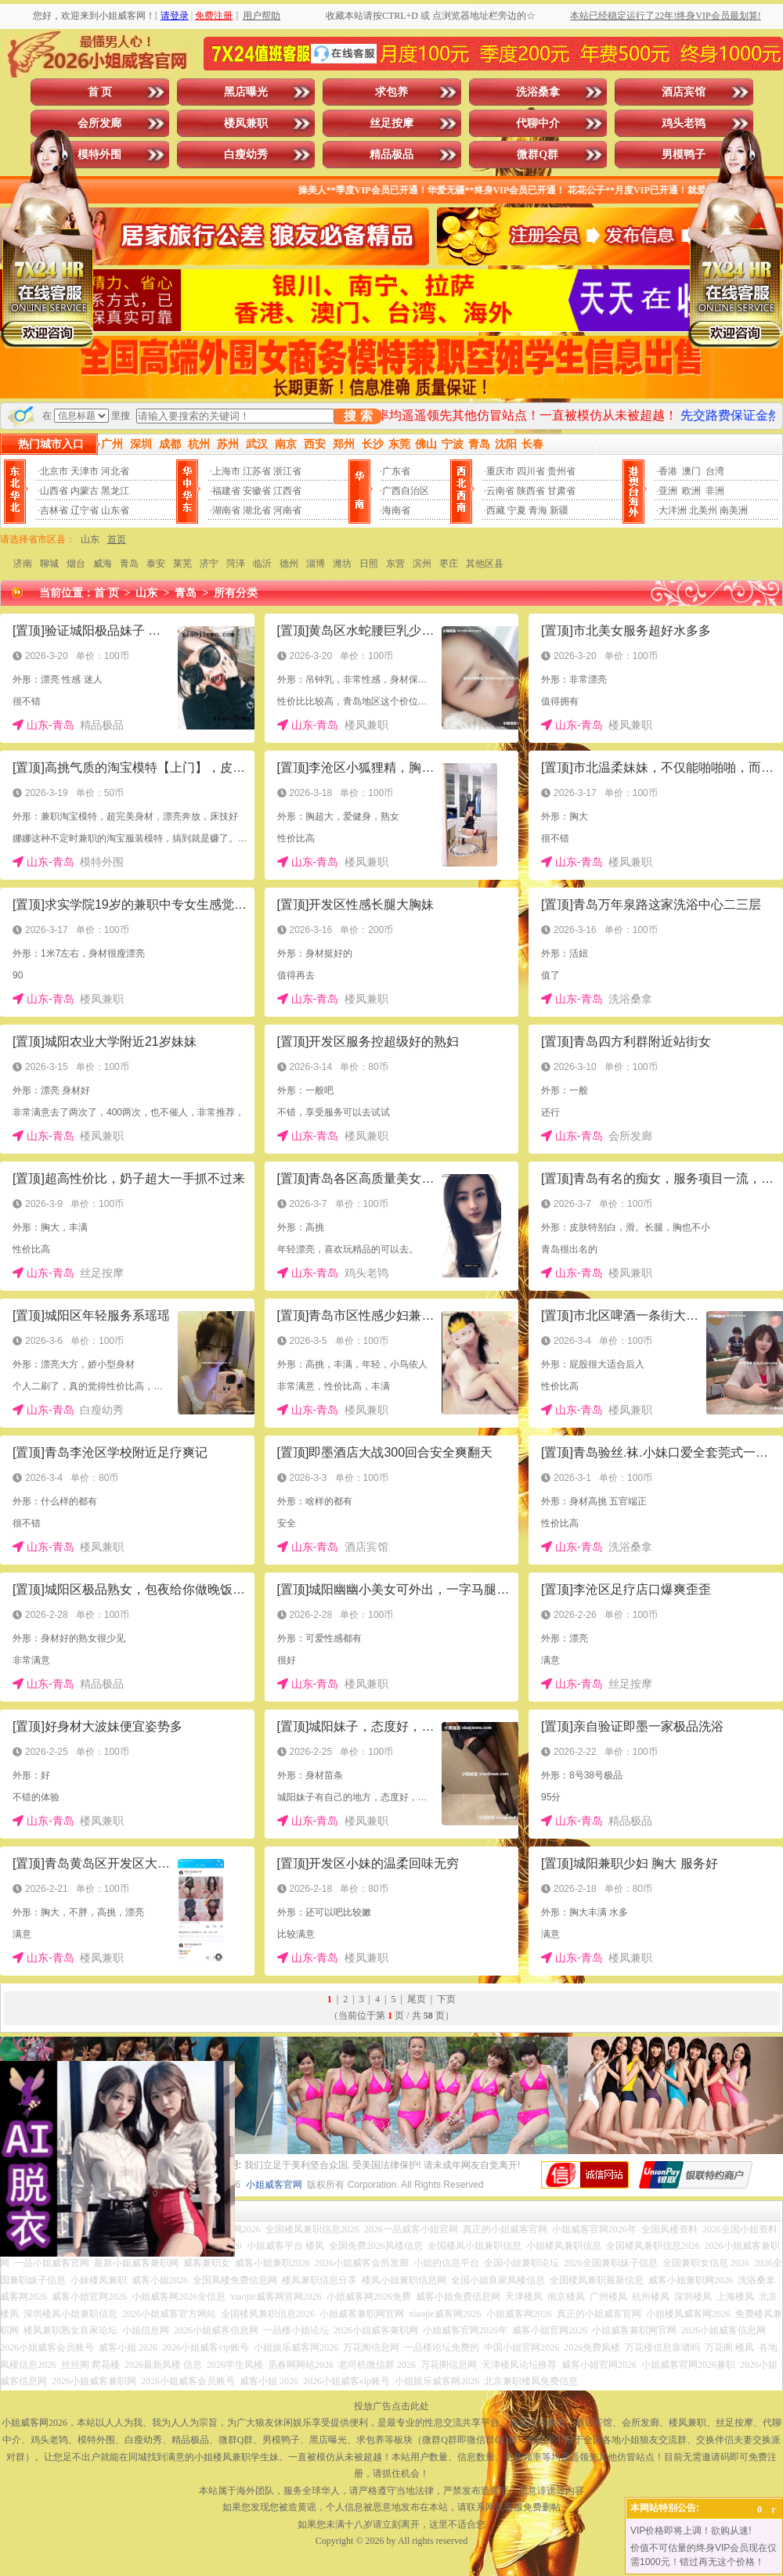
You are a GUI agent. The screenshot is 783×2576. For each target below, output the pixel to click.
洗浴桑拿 (538, 92)
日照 (368, 563)
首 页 (100, 92)
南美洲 (734, 510)
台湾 (714, 471)
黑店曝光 (246, 92)
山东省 (115, 510)
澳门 (691, 471)
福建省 (226, 490)
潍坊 (342, 563)
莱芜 (182, 563)
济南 (22, 563)
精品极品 (391, 154)
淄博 (315, 563)
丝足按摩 (391, 123)
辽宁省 (84, 510)
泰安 (155, 563)
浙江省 (287, 471)
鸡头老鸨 (683, 123)
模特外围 (99, 154)
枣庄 (448, 563)
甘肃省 (561, 490)
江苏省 (257, 471)
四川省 (531, 471)
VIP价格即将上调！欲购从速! (691, 2530)
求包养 (391, 92)
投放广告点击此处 (391, 2406)
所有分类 (236, 593)
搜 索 (358, 416)
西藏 (495, 510)
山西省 (54, 490)
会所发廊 (99, 123)
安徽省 (257, 490)
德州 (289, 563)
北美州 (703, 510)
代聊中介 (538, 123)
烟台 (76, 563)
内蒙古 (84, 490)
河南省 (287, 510)
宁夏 (516, 510)
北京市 (54, 471)
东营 (395, 563)
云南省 (500, 490)
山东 (90, 539)
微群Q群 (537, 154)
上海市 (226, 471)
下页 (446, 1999)
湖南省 (226, 510)
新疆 (559, 510)
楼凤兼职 (246, 123)
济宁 (209, 563)
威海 (102, 563)
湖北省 (257, 510)
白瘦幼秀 (246, 154)
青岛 (129, 563)
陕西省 (531, 490)
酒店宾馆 (683, 92)
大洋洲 (673, 510)
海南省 (396, 510)
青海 (538, 510)
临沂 (262, 563)
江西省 (287, 490)
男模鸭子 (683, 154)
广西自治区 (405, 490)
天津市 (84, 471)
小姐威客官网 (274, 2184)
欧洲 (691, 490)
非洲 (714, 490)
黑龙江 (115, 490)
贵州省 (561, 471)
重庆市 (500, 471)
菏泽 (235, 563)
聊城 (49, 563)
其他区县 (484, 563)
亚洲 (668, 490)
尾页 (416, 1999)
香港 (668, 471)
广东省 (396, 471)
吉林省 (54, 510)
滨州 (422, 563)
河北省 (115, 471)
